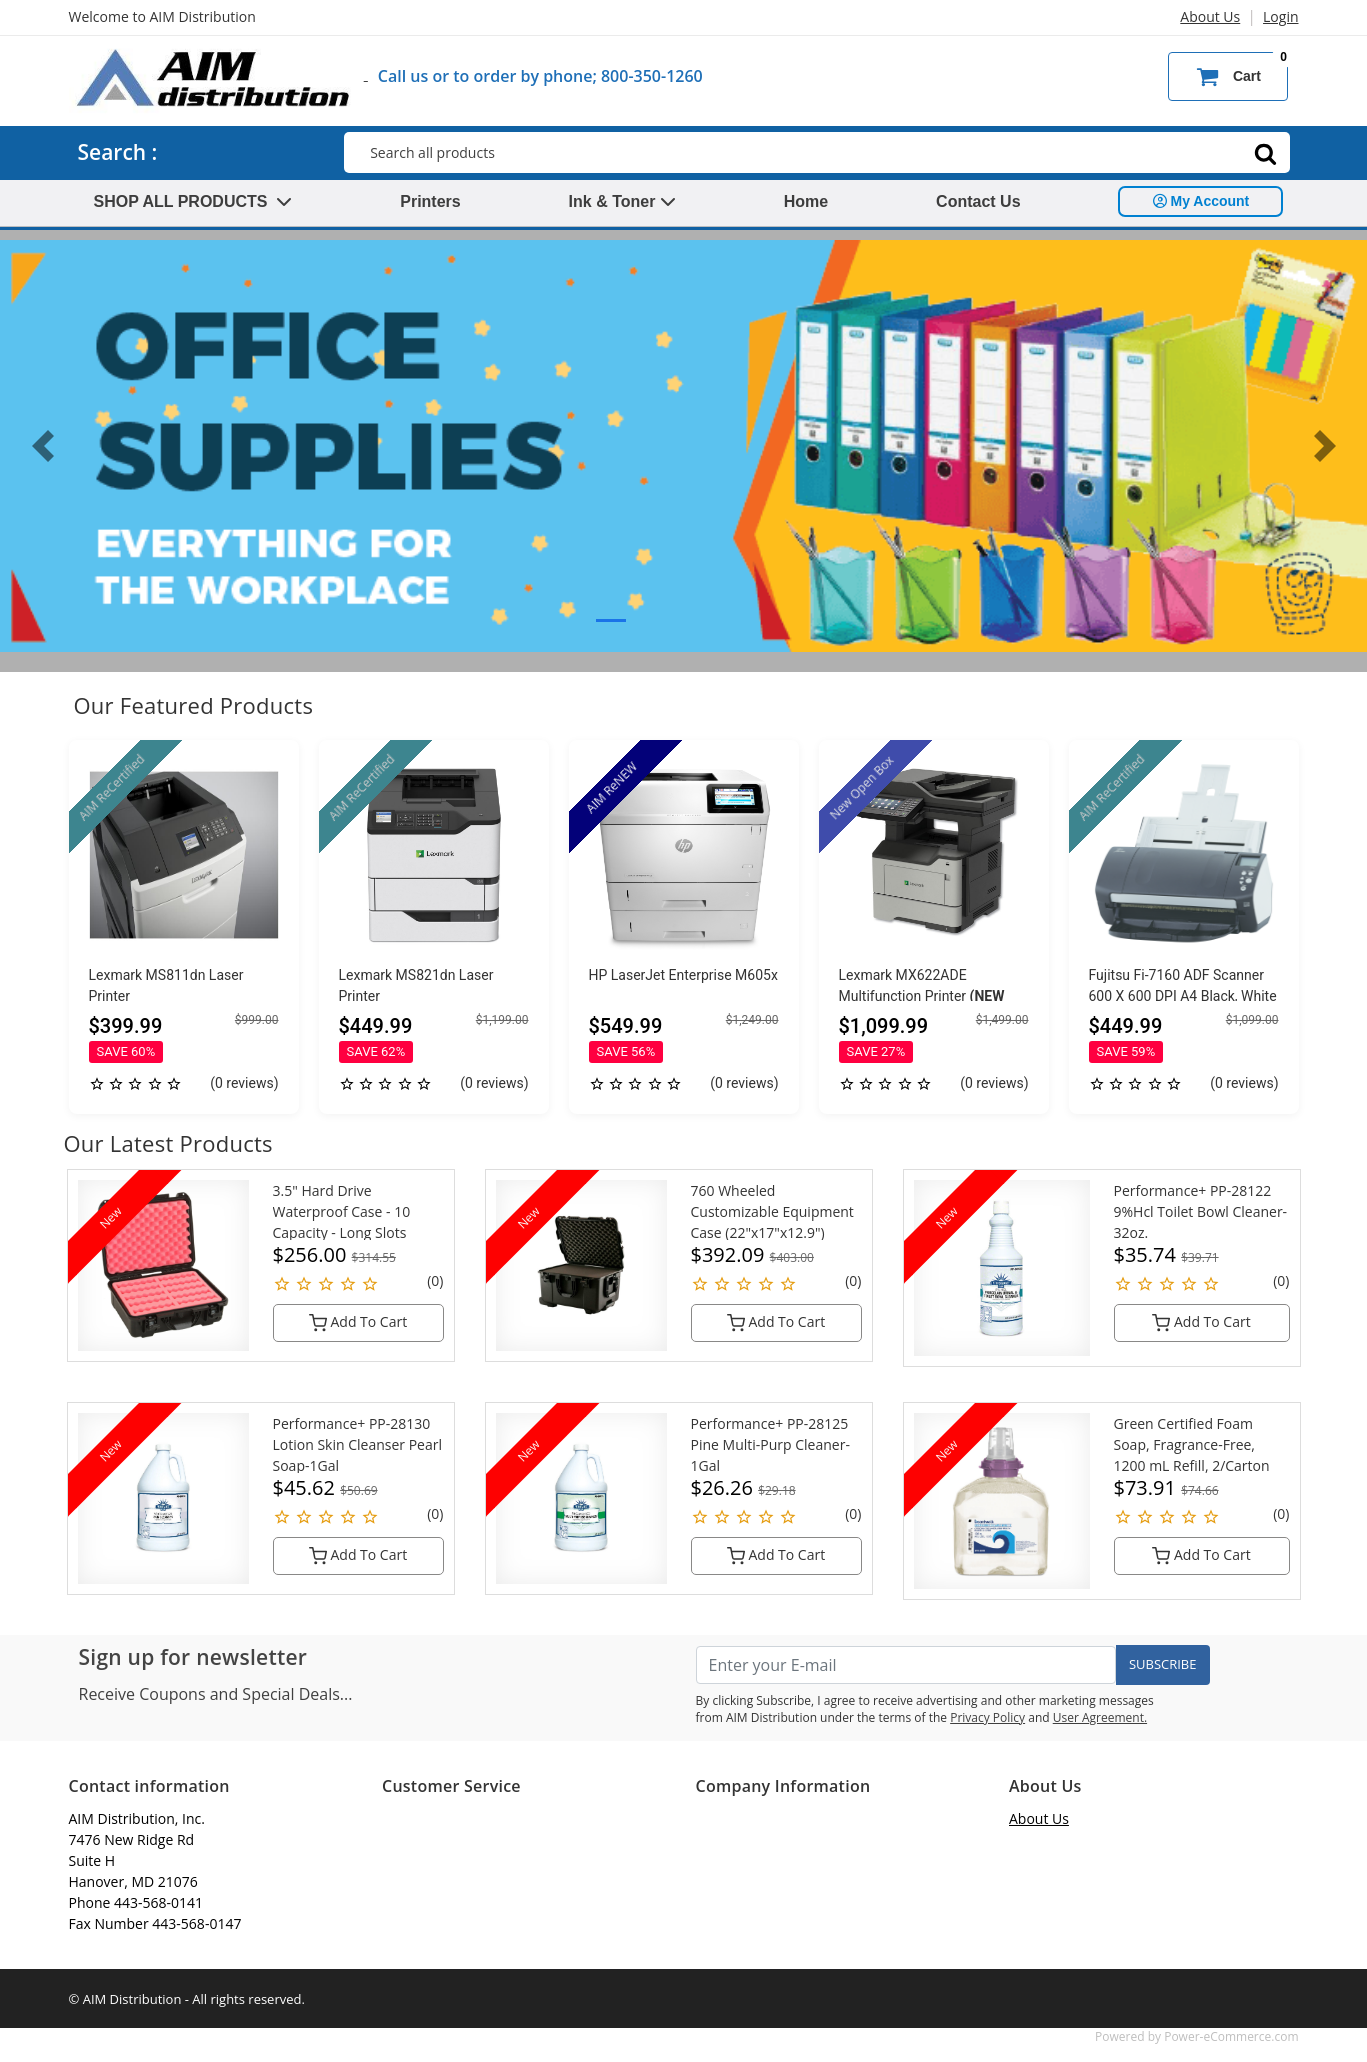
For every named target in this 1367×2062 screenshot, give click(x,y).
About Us (1210, 16)
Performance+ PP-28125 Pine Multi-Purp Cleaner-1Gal (770, 1444)
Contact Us (978, 201)
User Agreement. (1100, 1717)
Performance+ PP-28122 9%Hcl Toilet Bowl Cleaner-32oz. (1201, 1211)
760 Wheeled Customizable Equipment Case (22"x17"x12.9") (772, 1211)
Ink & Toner (622, 201)
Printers (430, 201)
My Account (1201, 201)
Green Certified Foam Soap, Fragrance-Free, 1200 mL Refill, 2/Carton (1192, 1444)
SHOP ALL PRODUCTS (193, 201)
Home (806, 201)
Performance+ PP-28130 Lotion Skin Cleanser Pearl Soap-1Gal (357, 1444)
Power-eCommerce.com (1231, 2036)
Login (1280, 16)
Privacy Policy (987, 1717)
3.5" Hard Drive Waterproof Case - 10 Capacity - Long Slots (342, 1211)
